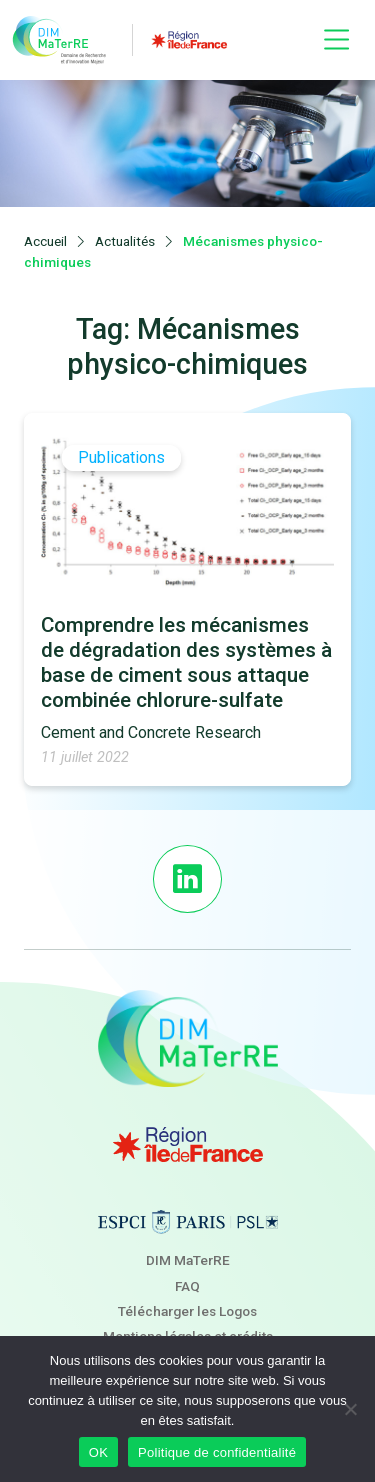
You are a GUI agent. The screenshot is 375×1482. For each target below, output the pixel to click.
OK (98, 1452)
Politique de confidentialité (217, 1452)
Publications (121, 458)
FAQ (187, 1286)
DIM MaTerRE (188, 1260)
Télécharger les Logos (187, 1311)
